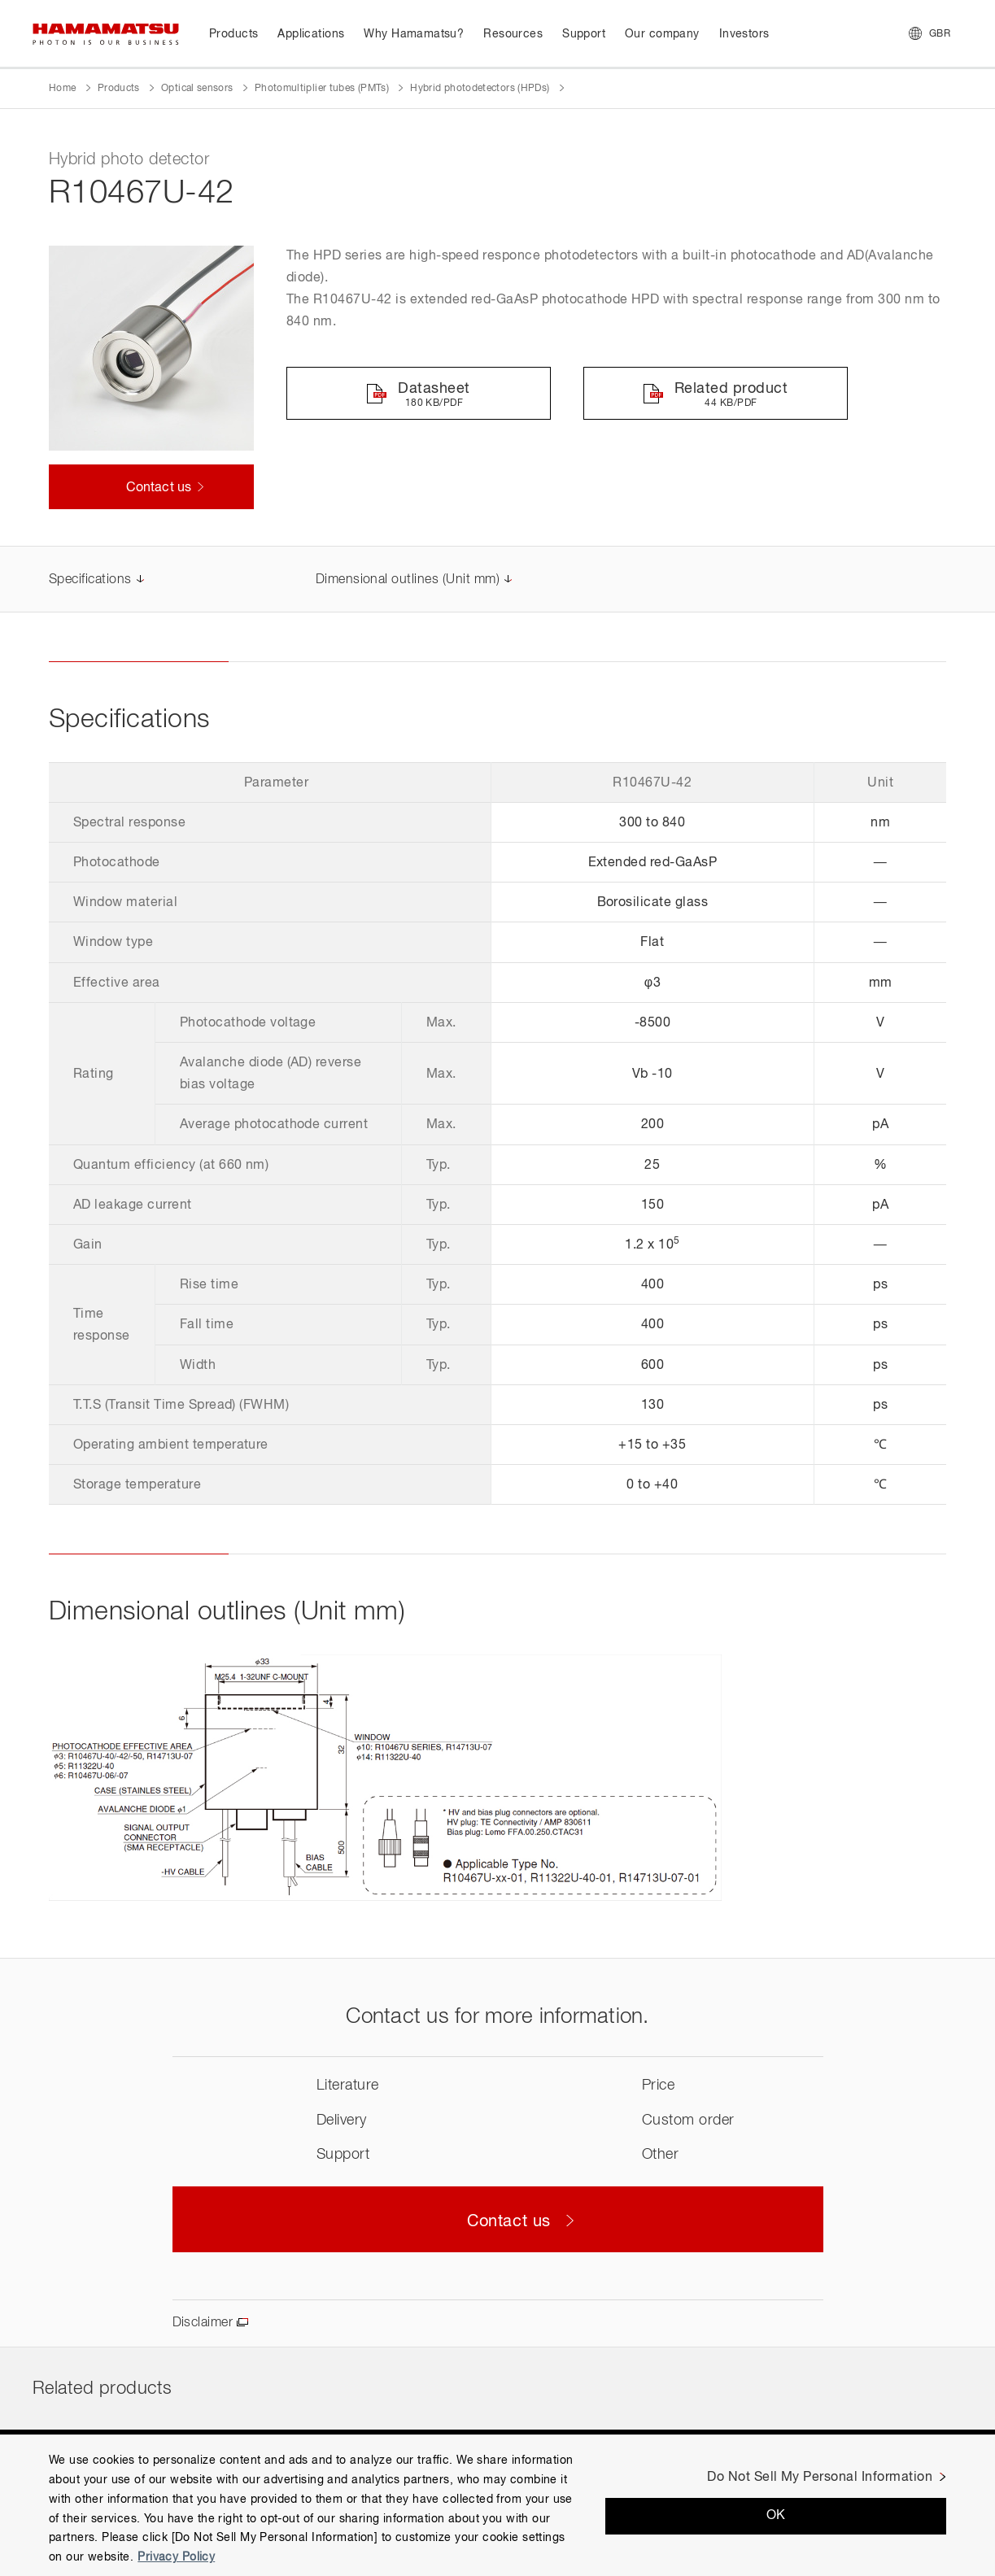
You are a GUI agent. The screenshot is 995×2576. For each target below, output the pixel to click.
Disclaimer (202, 2323)
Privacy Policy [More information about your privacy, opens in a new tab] (176, 2557)
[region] (497, 2505)
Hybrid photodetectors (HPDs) (479, 89)
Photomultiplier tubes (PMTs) (322, 89)
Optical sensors (197, 89)
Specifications (90, 579)
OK (776, 2515)
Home (62, 89)
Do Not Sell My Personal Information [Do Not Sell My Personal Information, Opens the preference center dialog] (819, 2477)
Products (119, 89)
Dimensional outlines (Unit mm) (408, 579)
